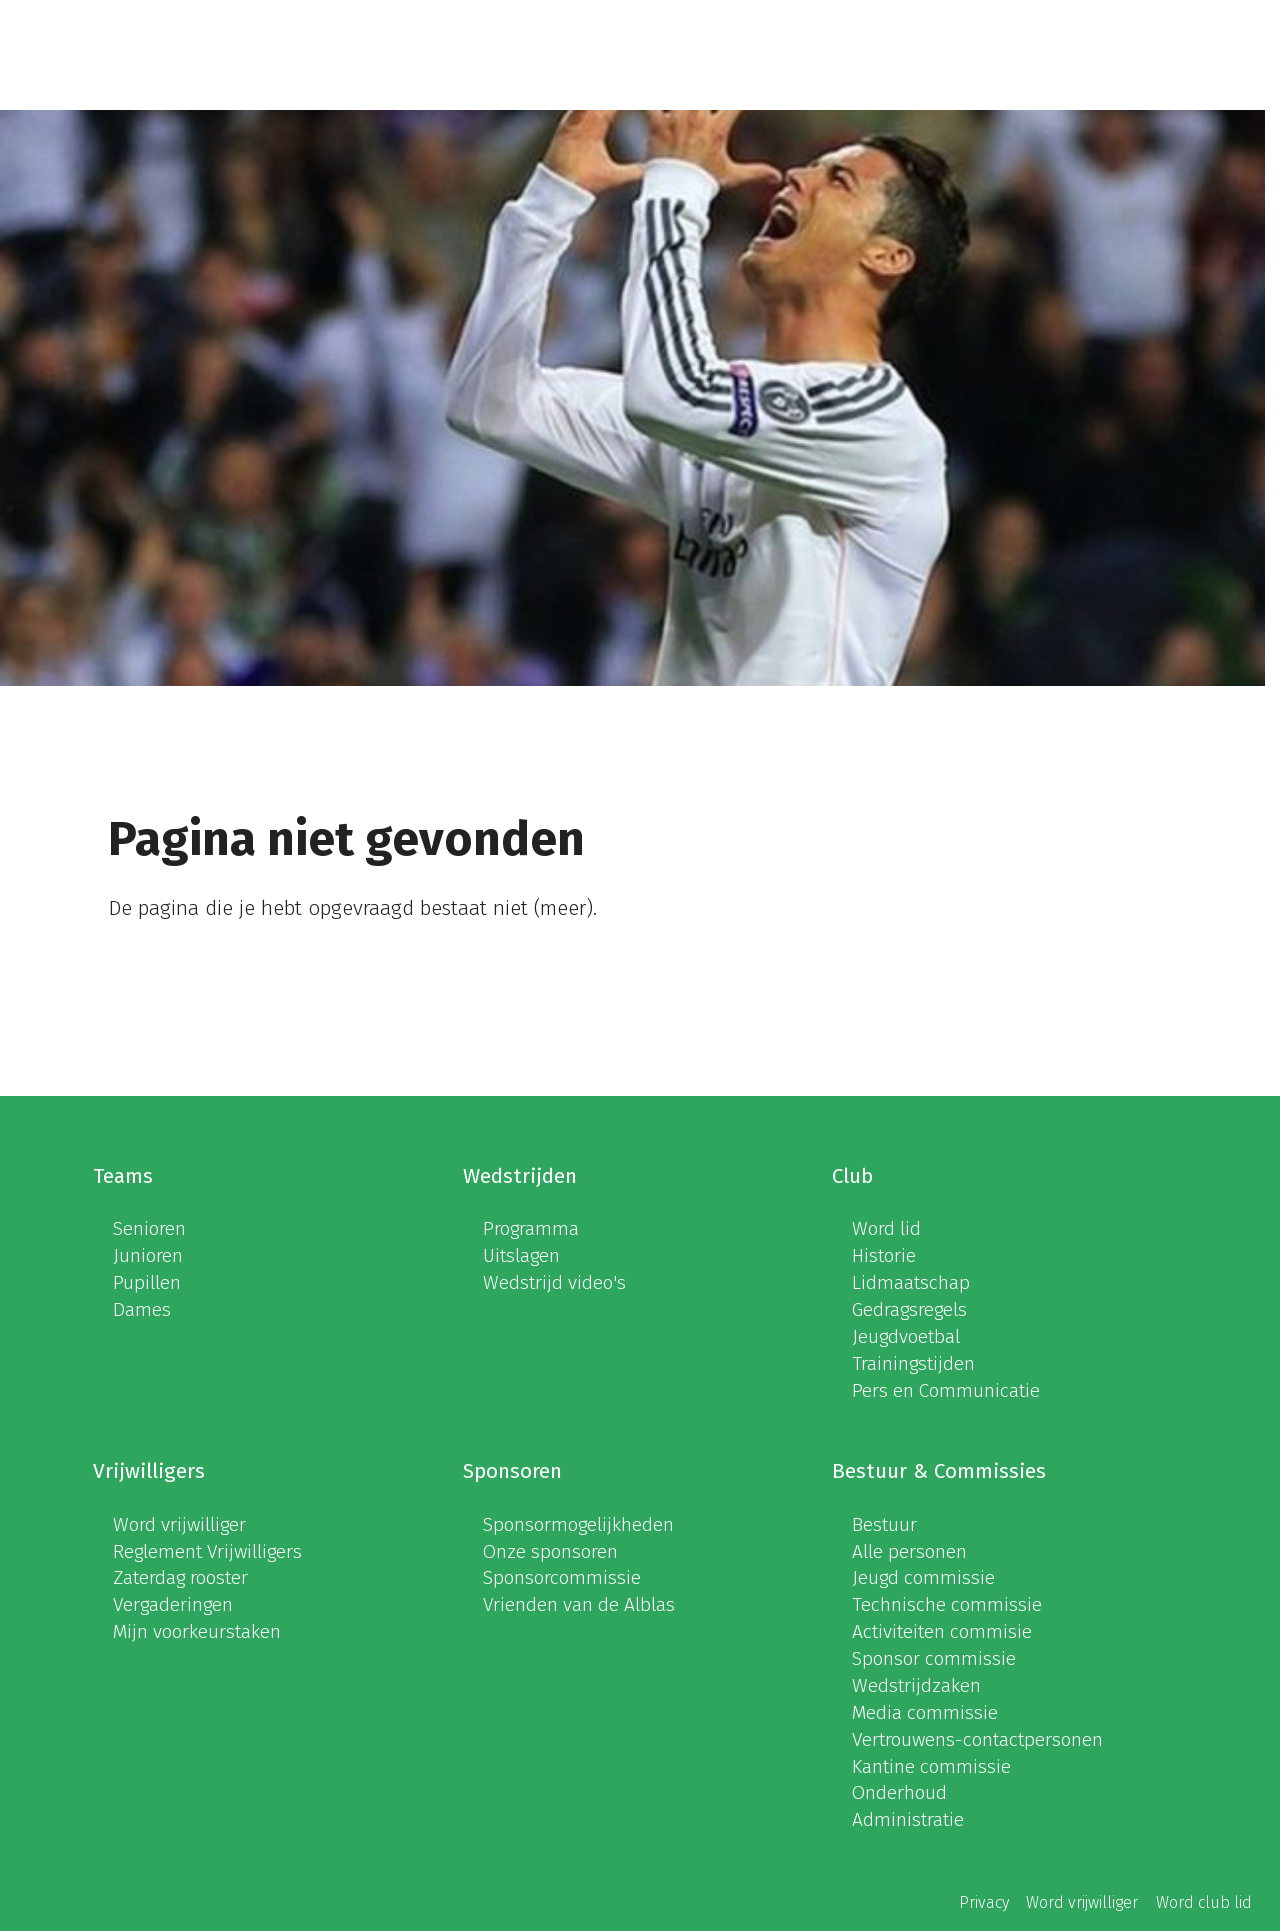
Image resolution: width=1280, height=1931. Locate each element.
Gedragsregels (909, 1309)
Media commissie (925, 1712)
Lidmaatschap (911, 1282)
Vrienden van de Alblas (579, 1604)
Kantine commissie (931, 1766)
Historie (884, 1255)
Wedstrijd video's (554, 1282)
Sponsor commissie (934, 1658)
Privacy (984, 1902)
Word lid (886, 1228)
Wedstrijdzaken (916, 1685)
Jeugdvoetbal (906, 1336)
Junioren (148, 1255)
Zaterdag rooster (180, 1577)
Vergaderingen (173, 1604)
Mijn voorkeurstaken (197, 1631)
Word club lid (1204, 1902)
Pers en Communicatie (946, 1390)
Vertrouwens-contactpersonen (977, 1739)
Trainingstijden (913, 1363)
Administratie (908, 1819)
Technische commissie (947, 1604)
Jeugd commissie (923, 1577)
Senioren (149, 1228)
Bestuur (884, 1524)
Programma (531, 1228)
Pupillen (147, 1282)
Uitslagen (521, 1255)
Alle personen (909, 1551)
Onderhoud (899, 1792)
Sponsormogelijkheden (578, 1524)
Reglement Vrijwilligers (207, 1551)
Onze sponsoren (550, 1551)
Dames (142, 1309)
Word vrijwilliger (179, 1524)
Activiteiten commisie (942, 1631)
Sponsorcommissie (562, 1577)
